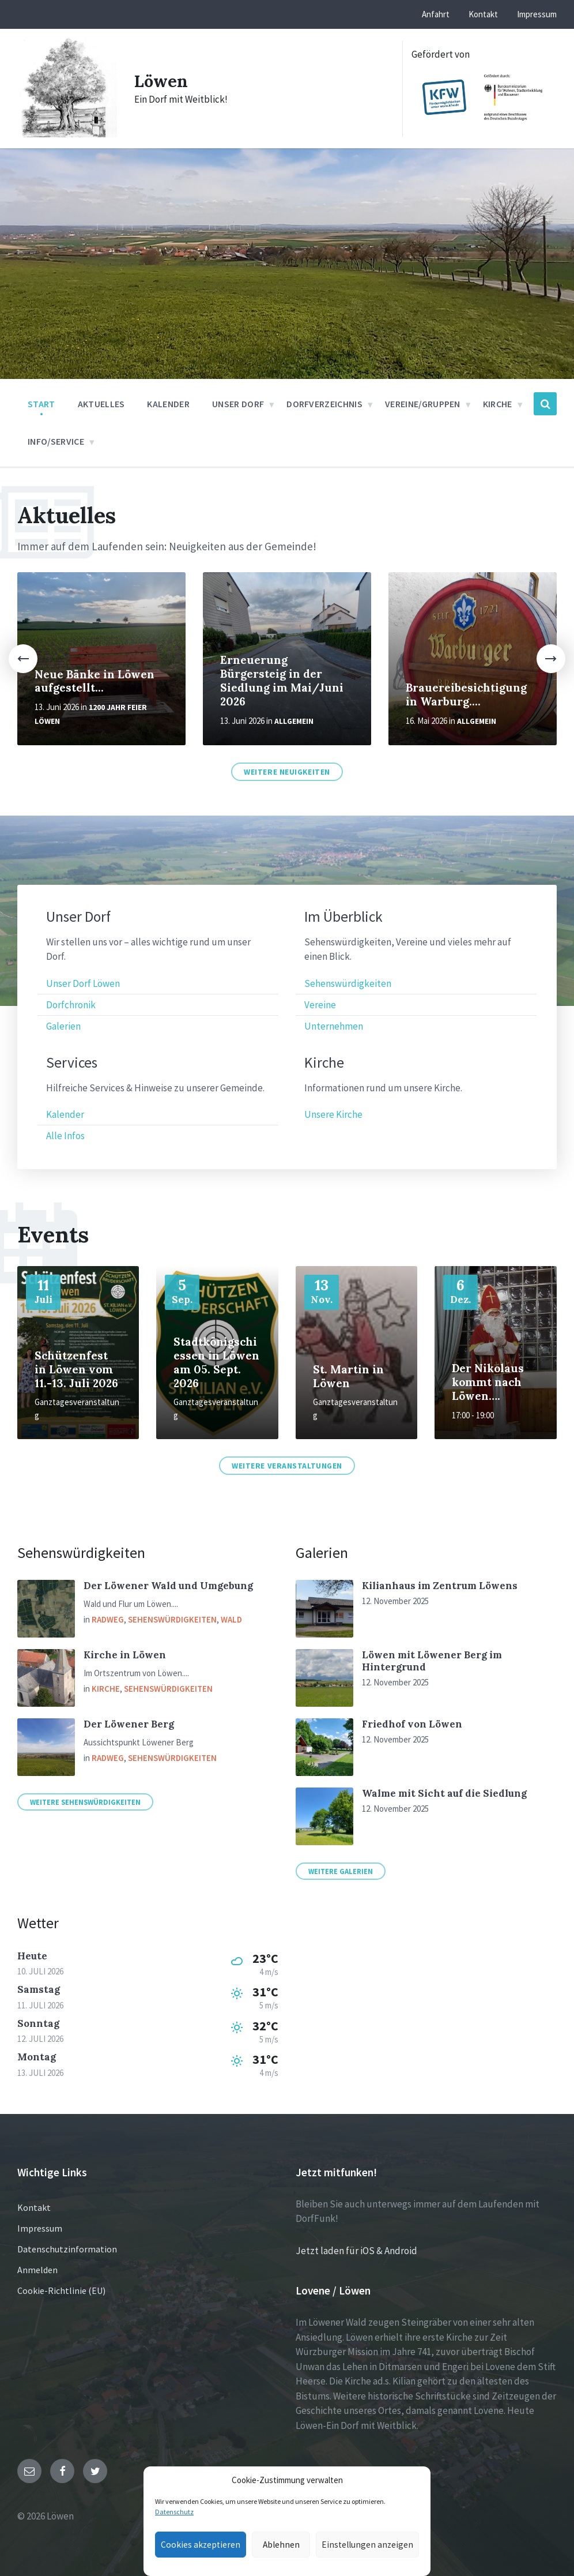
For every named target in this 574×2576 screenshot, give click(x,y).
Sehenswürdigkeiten (172, 1619)
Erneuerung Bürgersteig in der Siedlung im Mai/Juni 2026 (281, 680)
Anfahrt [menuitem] (436, 14)
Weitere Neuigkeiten (287, 772)
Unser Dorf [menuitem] (238, 404)
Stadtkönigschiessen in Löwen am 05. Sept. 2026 (216, 1362)
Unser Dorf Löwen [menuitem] (83, 983)
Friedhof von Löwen (412, 1724)
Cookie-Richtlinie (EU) (61, 2290)
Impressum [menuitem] (537, 14)
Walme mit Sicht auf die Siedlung (444, 1793)
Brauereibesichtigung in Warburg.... (466, 694)
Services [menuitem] (71, 1063)
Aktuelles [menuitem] (101, 404)
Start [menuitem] (41, 404)
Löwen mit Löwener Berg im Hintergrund (432, 1661)
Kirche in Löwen (125, 1655)
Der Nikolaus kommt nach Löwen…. (488, 1382)
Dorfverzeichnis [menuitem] (324, 404)
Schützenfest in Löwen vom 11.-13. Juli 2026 (76, 1369)
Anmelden (37, 2269)
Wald (231, 1619)
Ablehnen (282, 2544)
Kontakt (34, 2207)
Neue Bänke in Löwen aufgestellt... (94, 681)
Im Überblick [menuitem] (343, 917)
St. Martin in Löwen (348, 1376)
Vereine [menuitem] (320, 1004)
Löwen (162, 81)
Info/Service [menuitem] (56, 441)
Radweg (108, 1619)
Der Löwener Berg (129, 1724)
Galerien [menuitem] (63, 1026)
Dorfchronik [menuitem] (71, 1004)
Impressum (39, 2228)
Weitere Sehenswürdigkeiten (85, 1802)
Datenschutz (174, 2511)
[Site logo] (67, 133)
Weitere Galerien (340, 1871)
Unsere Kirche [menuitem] (333, 1114)
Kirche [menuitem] (497, 404)
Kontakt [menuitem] (483, 14)
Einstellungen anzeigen (370, 2544)
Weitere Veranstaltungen (287, 1465)
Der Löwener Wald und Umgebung (168, 1585)
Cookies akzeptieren (198, 2544)
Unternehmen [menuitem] (333, 1026)
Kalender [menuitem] (168, 404)
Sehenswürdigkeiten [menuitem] (347, 983)
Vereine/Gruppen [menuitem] (422, 404)
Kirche (106, 1688)
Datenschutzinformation (67, 2249)
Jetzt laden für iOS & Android (356, 2250)
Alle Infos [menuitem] (65, 1135)
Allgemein (294, 721)
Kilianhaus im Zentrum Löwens (440, 1585)
